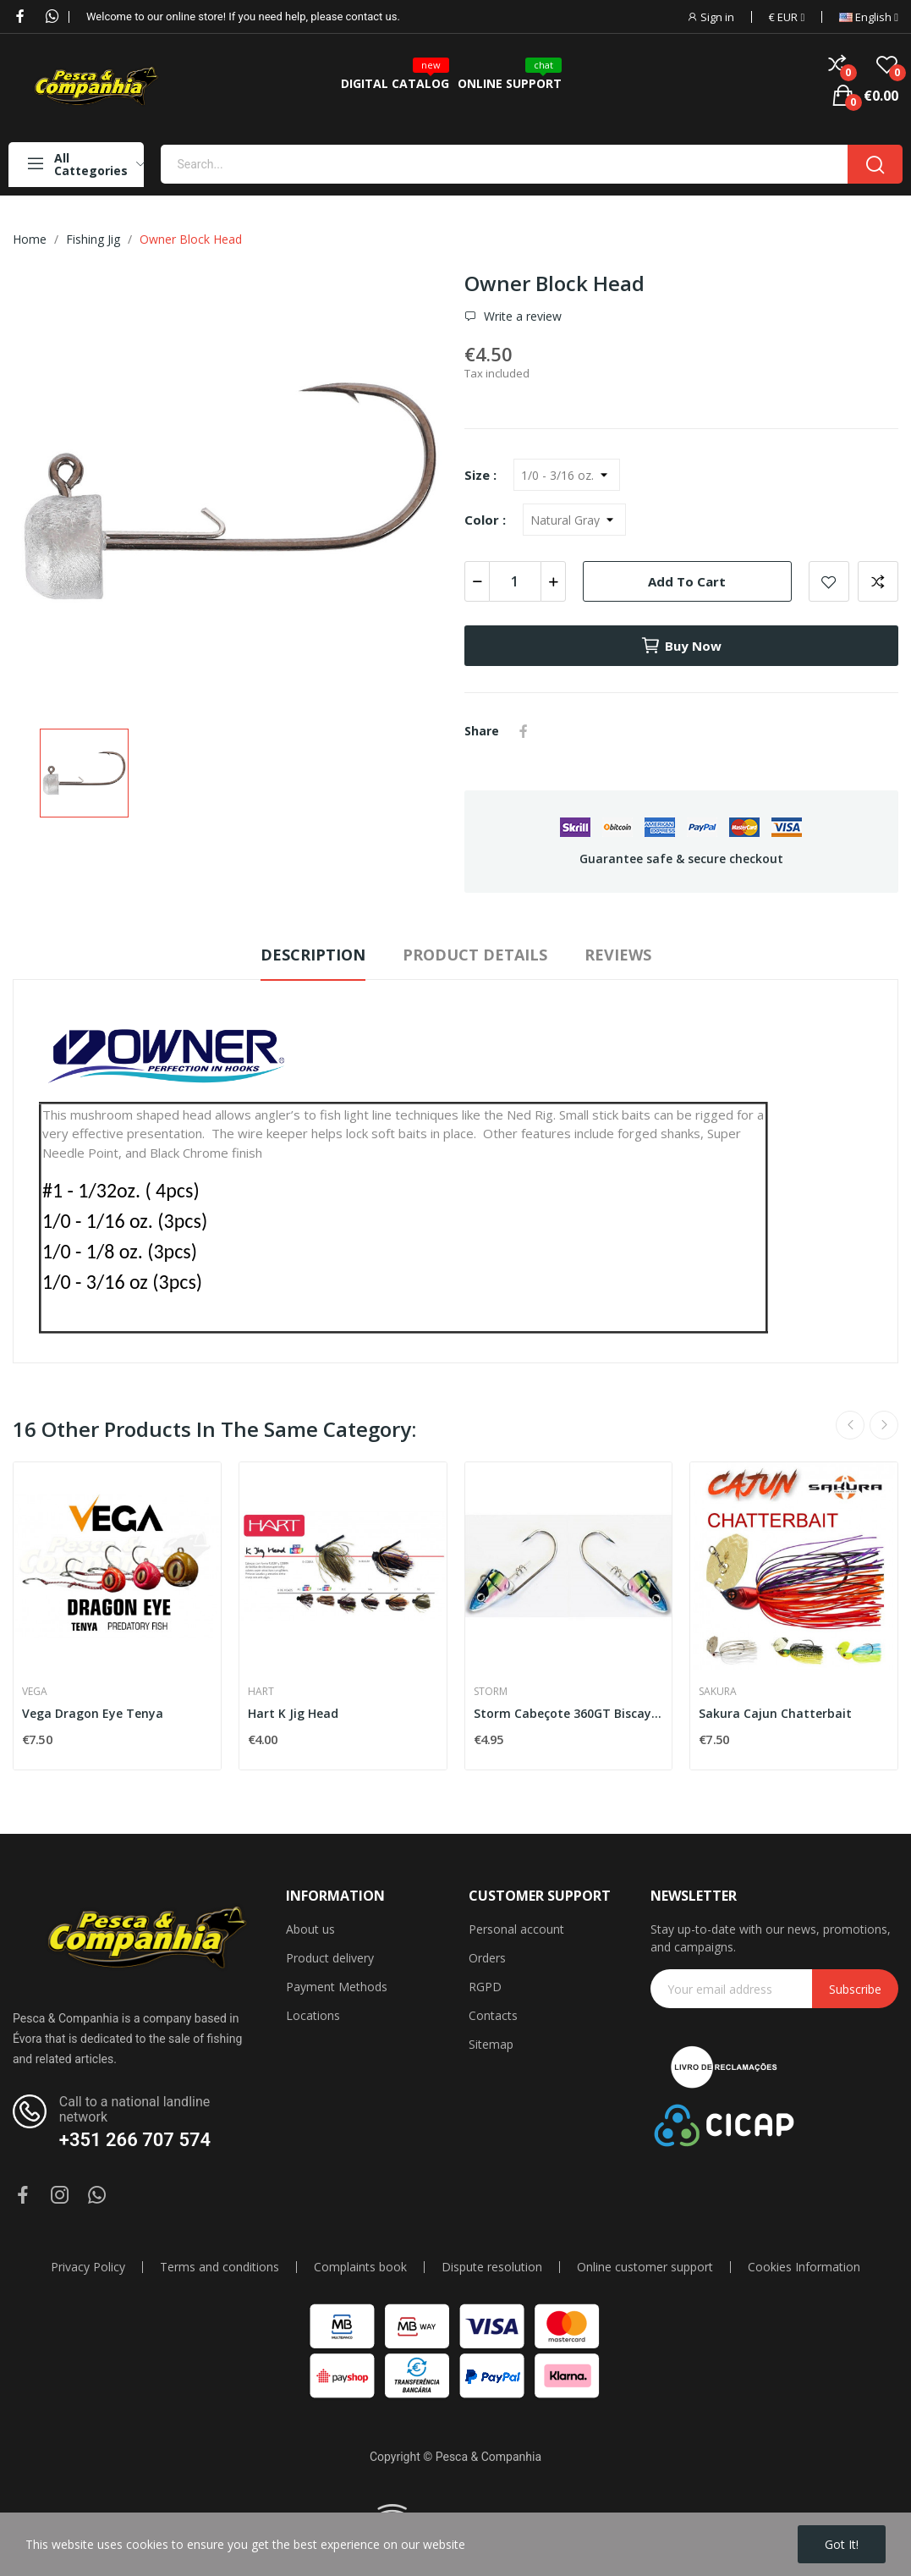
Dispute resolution (492, 2267)
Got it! (842, 2544)
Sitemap (491, 2044)
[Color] (574, 520)
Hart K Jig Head (293, 1713)
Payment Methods (336, 1987)
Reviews (617, 954)
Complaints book (360, 2267)
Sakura (718, 1692)
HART (261, 1692)
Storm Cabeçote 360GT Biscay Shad (569, 1713)
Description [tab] (313, 954)
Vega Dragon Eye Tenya (92, 1713)
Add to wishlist (828, 581)
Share (524, 731)
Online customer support (645, 2267)
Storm (491, 1692)
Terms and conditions (219, 2267)
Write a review (521, 316)
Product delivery (330, 1958)
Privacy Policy (88, 2267)
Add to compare (878, 581)
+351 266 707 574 (135, 2139)
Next (884, 1425)
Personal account (516, 1929)
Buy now (681, 646)
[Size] (566, 475)
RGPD (485, 1987)
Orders (487, 1958)
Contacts (493, 2015)
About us (310, 1929)
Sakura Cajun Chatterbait (775, 1713)
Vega (34, 1692)
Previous (850, 1425)
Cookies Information (804, 2267)
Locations (313, 2015)
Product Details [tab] (475, 954)
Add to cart (687, 581)
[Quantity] (515, 581)
